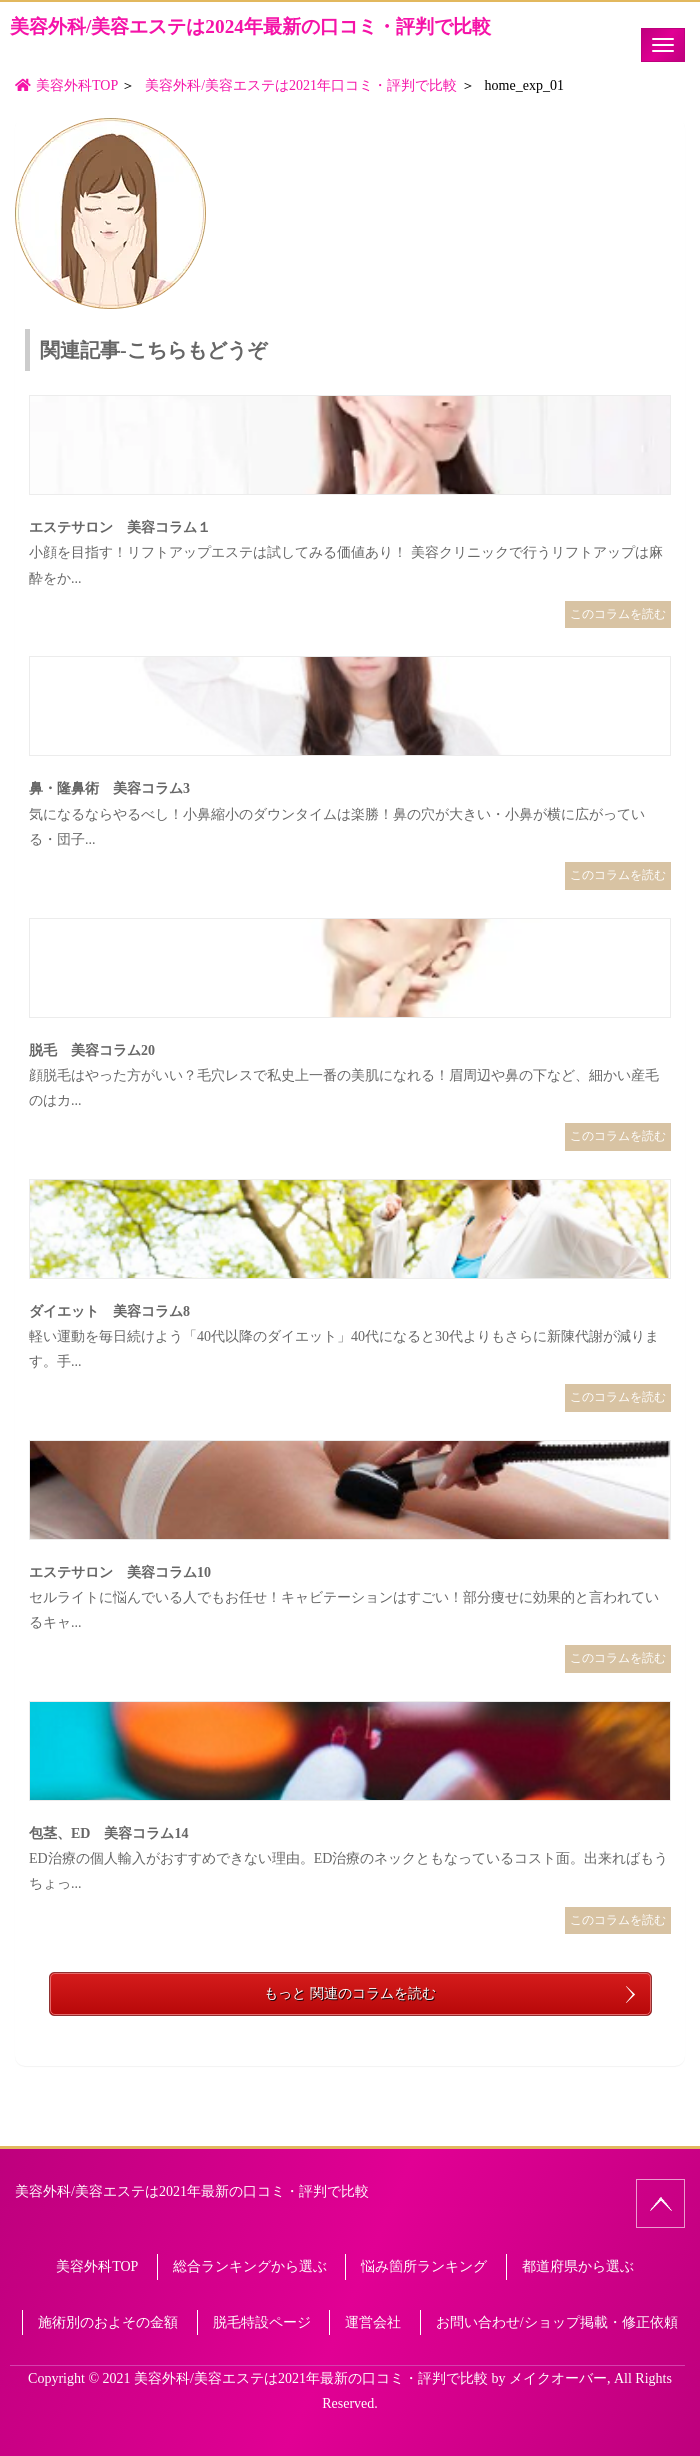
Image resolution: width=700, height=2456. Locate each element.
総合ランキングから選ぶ (250, 2266)
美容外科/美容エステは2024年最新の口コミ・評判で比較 (250, 26)
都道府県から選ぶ (578, 2266)
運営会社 (373, 2322)
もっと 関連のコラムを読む (350, 1993)
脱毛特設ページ (262, 2322)
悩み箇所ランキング (424, 2266)
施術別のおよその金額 (108, 2322)
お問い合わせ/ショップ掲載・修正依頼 (557, 2322)
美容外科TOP (97, 2266)
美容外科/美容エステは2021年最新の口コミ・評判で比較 (192, 2191)
